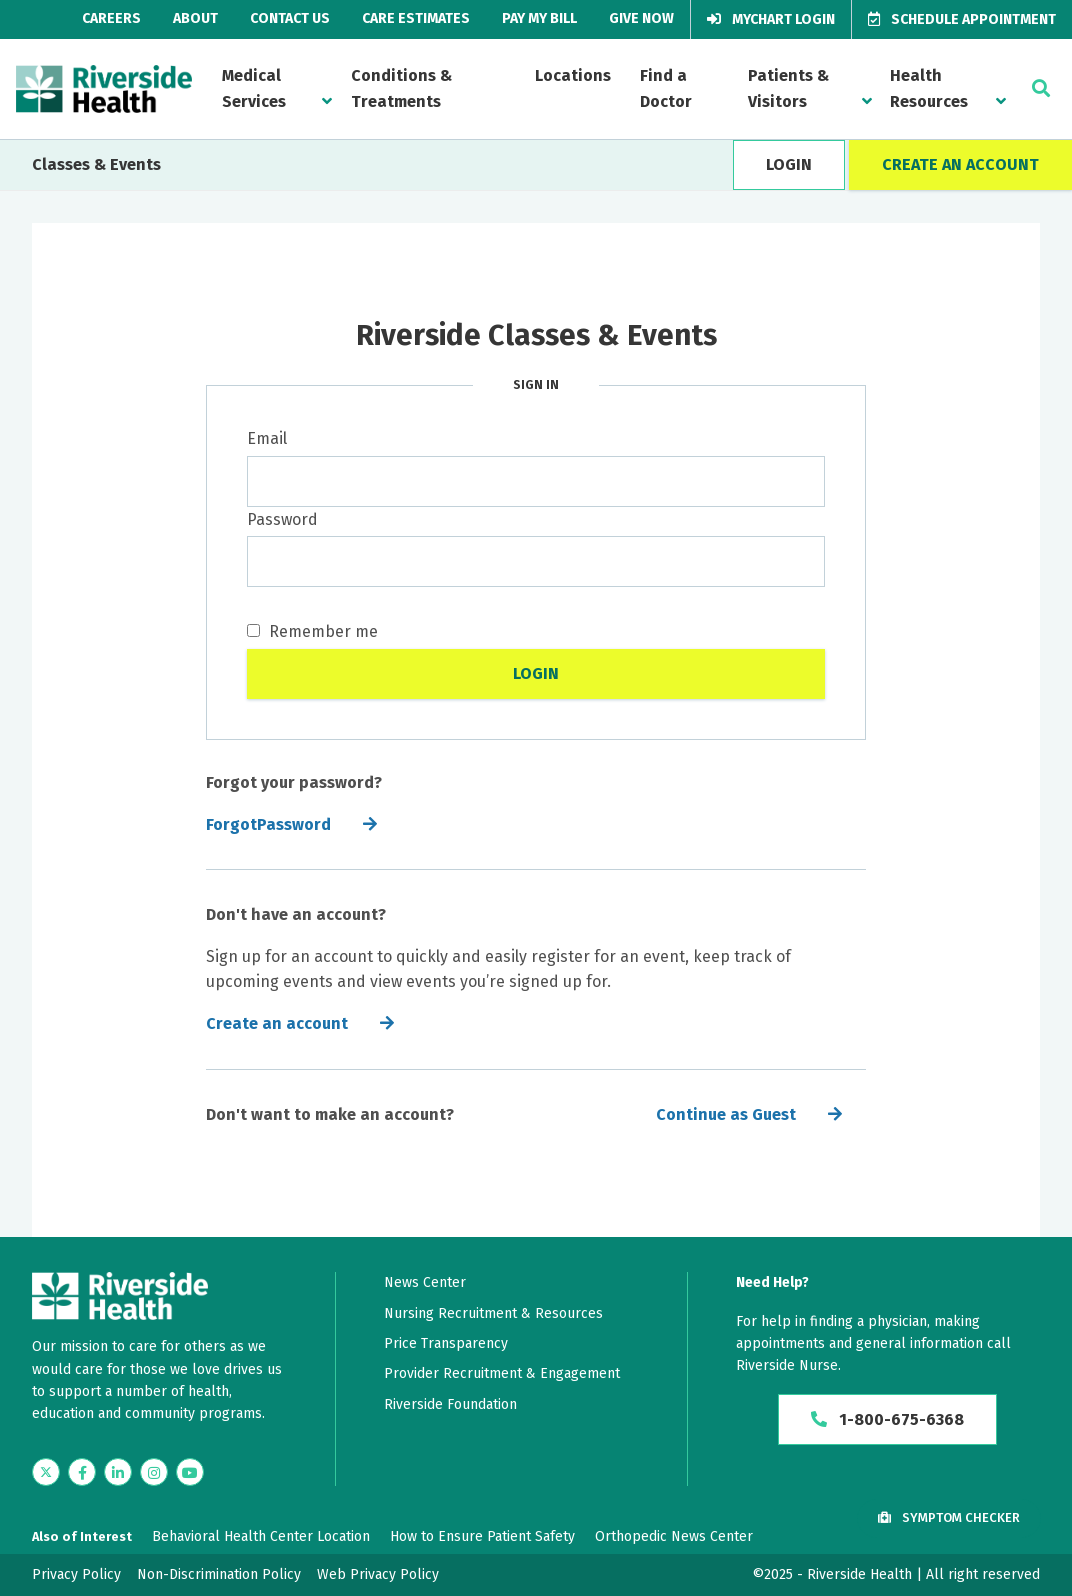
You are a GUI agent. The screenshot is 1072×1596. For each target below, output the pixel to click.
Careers (111, 18)
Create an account (277, 1023)
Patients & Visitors (788, 88)
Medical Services (254, 88)
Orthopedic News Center (674, 1536)
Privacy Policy (76, 1574)
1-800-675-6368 (887, 1419)
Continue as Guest (726, 1114)
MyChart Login (771, 19)
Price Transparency (446, 1343)
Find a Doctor (666, 88)
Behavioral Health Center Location (261, 1536)
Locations (573, 75)
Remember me (312, 631)
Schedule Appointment (962, 19)
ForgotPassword (268, 824)
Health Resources (929, 88)
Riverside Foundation (450, 1404)
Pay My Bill (539, 18)
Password (282, 519)
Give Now (641, 18)
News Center (425, 1282)
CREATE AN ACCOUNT (960, 164)
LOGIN (789, 164)
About (195, 18)
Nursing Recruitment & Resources (493, 1313)
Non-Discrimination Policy (219, 1574)
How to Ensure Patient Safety (482, 1536)
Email (267, 438)
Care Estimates (416, 18)
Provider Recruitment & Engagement (502, 1373)
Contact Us (290, 18)
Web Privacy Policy (378, 1574)
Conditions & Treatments (401, 88)
